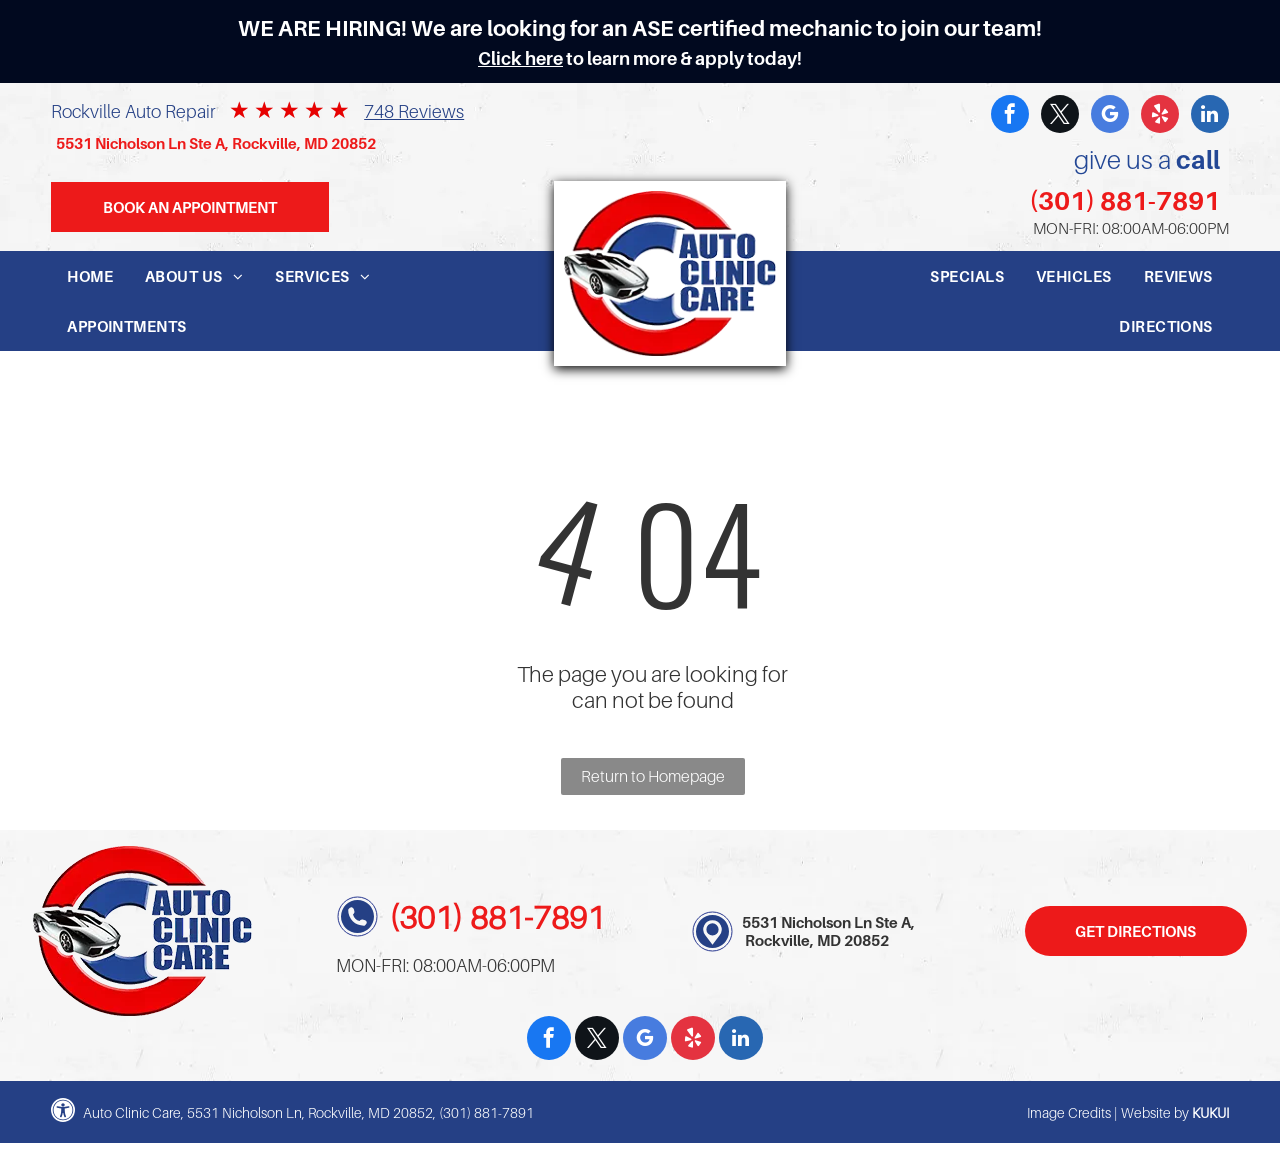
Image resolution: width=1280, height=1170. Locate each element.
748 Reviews (414, 111)
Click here (520, 58)
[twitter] (1060, 116)
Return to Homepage (653, 776)
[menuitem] (90, 276)
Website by (1155, 1112)
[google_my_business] (1110, 116)
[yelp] (1160, 116)
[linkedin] (1210, 116)
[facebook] (1010, 116)
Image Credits (1069, 1112)
